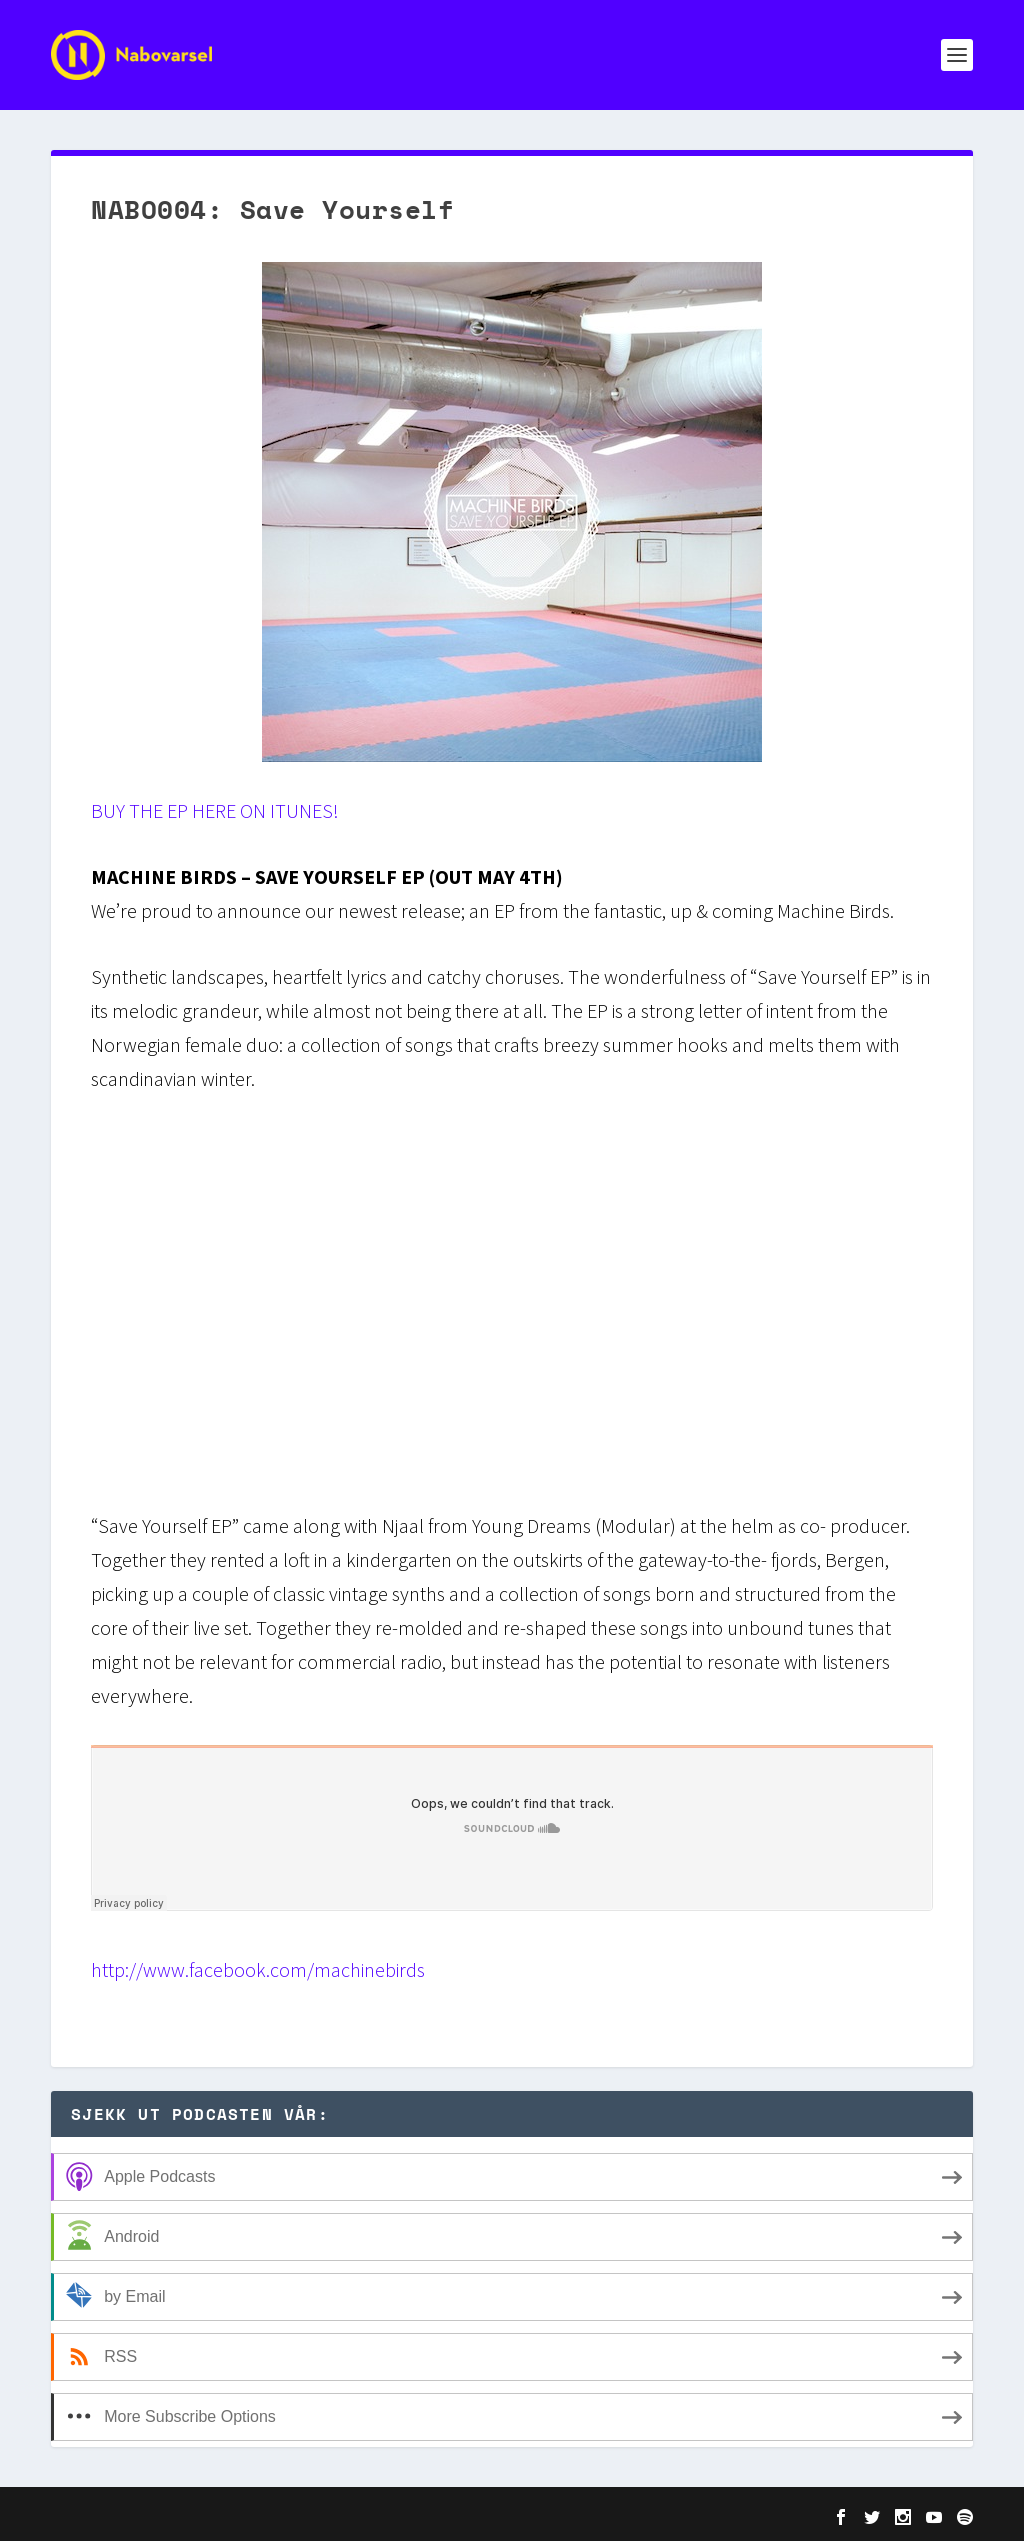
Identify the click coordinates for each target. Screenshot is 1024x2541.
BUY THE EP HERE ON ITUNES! (215, 810)
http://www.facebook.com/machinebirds (258, 1969)
